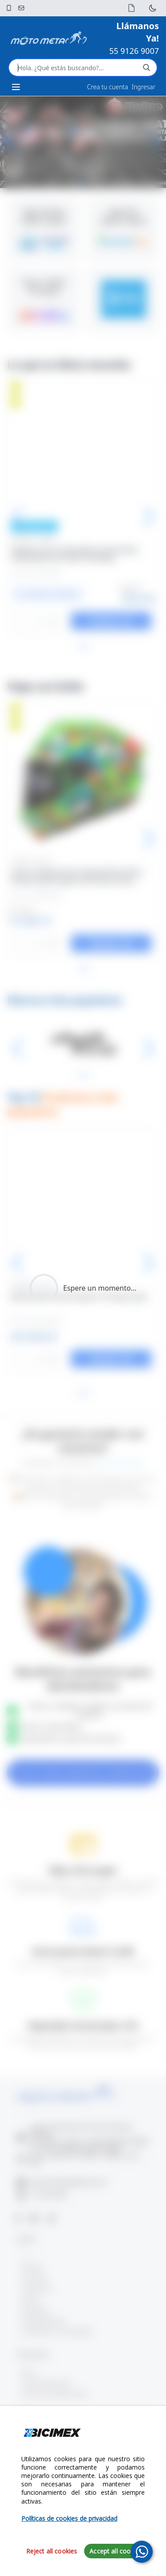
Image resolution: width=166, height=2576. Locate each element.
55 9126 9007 (134, 50)
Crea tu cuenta (107, 87)
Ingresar (143, 87)
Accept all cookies (115, 2551)
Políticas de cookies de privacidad (69, 2518)
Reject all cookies (51, 2551)
